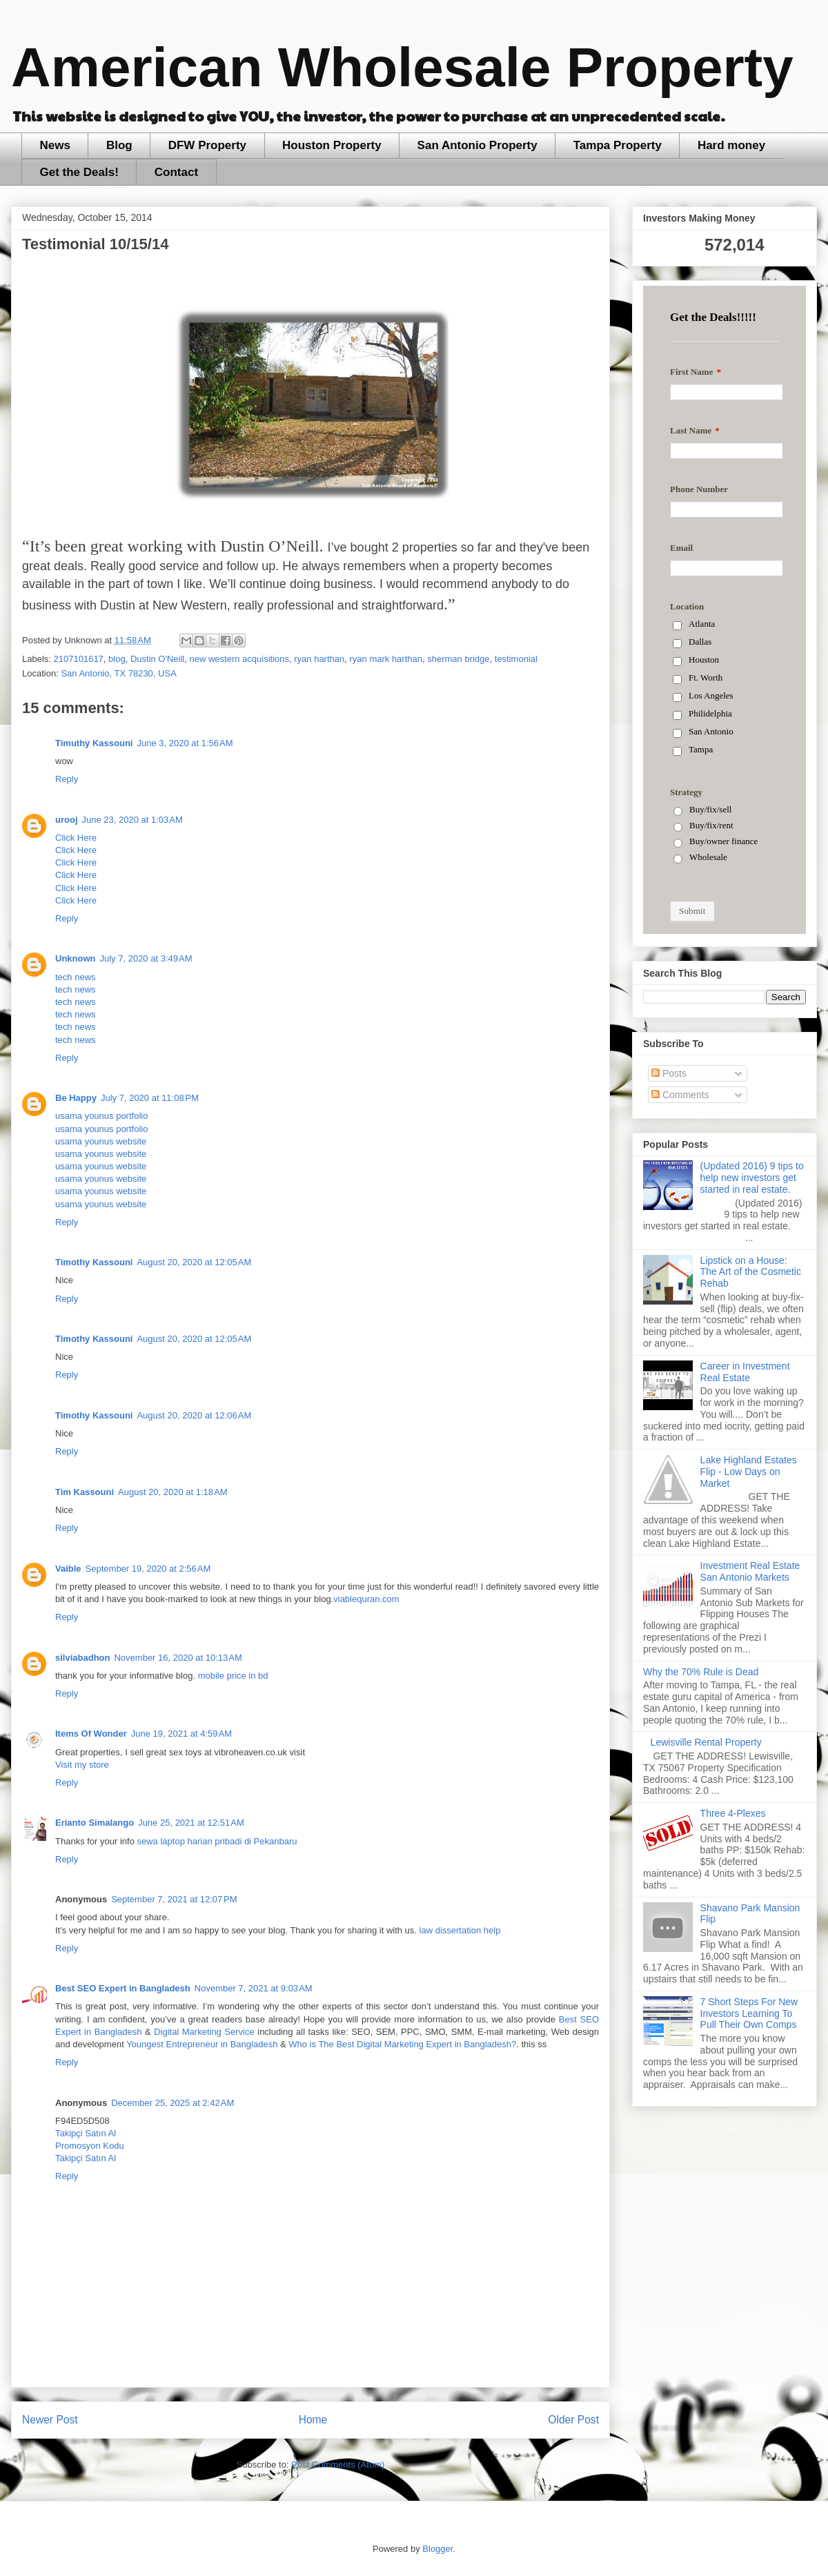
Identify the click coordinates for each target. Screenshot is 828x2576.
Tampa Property (617, 145)
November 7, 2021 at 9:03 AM (254, 1988)
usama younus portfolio (101, 1116)
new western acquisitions (239, 659)
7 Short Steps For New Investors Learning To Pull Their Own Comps (749, 2013)
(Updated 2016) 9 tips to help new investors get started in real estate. (752, 1177)
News (55, 145)
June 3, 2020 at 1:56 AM (185, 743)
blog (117, 659)
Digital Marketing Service (204, 2032)
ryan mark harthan (385, 659)
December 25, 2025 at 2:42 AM (172, 2103)
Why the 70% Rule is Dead (700, 1671)
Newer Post (50, 2420)
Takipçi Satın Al (85, 2133)
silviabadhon (82, 1657)
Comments (680, 1094)
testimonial (516, 659)
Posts (669, 1073)
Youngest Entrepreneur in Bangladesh (201, 2044)
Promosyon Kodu (89, 2145)
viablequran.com (366, 1599)
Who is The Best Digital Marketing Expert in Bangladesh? (402, 2044)
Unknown (75, 958)
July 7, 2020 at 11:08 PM (150, 1098)
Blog (119, 145)
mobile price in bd (233, 1675)
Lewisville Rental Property (706, 1742)
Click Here (76, 837)
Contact (176, 172)
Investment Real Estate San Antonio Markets (750, 1571)
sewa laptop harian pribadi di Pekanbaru (217, 1841)
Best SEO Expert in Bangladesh (122, 1988)
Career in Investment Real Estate (745, 1371)
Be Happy (76, 1098)
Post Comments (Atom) (337, 2464)
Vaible (68, 1568)
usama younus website (100, 1141)
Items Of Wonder (91, 1733)
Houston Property (332, 145)
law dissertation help (460, 1930)
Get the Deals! (79, 172)
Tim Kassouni (84, 1492)
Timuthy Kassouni (93, 743)
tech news (75, 977)
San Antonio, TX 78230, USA (118, 673)
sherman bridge (458, 659)
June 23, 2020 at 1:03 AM (132, 819)
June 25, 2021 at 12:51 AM (191, 1822)
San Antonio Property (477, 145)
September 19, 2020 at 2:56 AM (148, 1568)
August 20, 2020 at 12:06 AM (194, 1415)
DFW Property (207, 145)
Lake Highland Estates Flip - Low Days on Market (748, 1471)
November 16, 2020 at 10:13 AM (177, 1657)
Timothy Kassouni (93, 1262)
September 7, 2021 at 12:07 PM (174, 1899)
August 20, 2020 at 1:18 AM (173, 1492)
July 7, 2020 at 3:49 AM (146, 958)
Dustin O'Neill (157, 659)
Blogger (437, 2549)
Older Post (573, 2420)
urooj (66, 819)
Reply (66, 779)
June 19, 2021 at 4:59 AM (181, 1733)
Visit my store (82, 1764)
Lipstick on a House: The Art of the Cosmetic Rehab (750, 1272)
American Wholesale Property (402, 67)
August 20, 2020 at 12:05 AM (194, 1262)
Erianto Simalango (94, 1822)
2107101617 (78, 659)
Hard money (731, 145)
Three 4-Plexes (733, 1813)
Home (313, 2420)
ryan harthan (319, 659)
